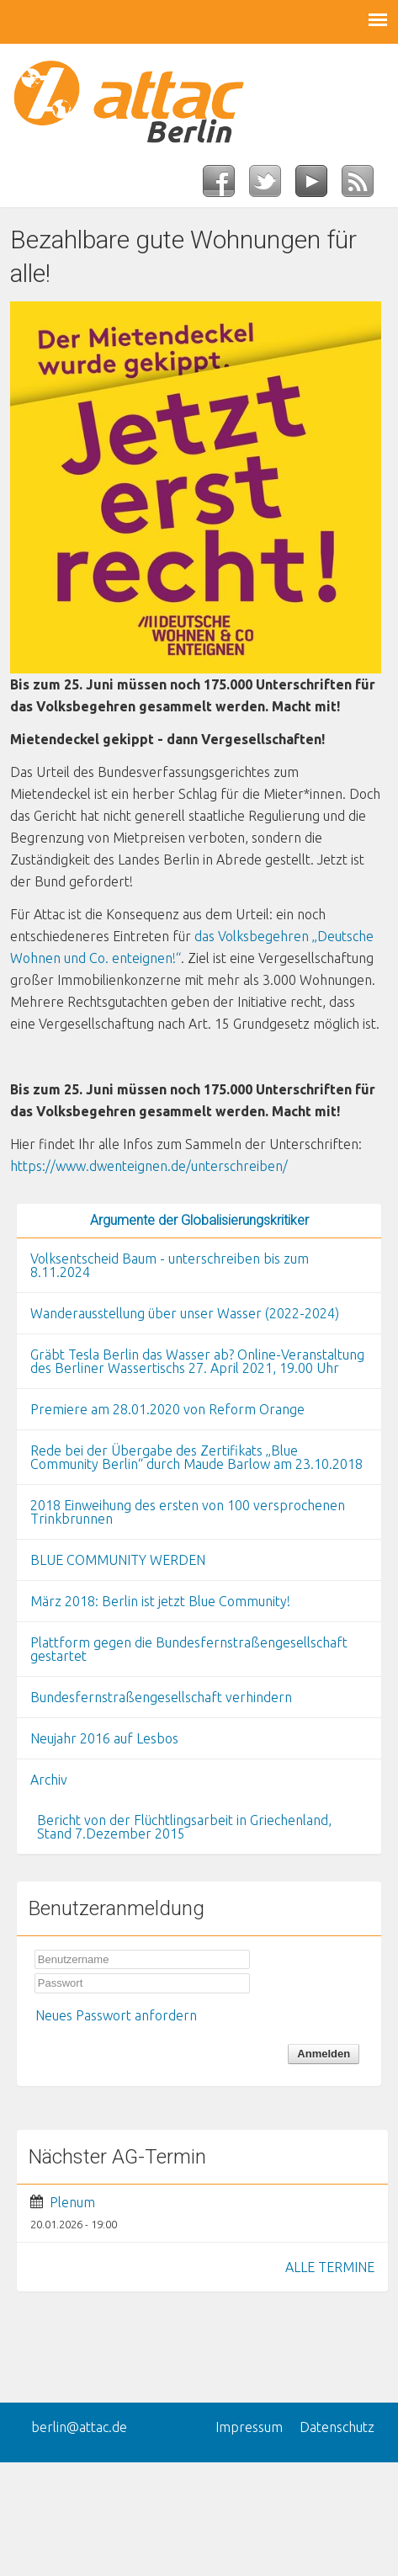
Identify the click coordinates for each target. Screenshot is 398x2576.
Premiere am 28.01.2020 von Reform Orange (167, 1409)
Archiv (48, 1779)
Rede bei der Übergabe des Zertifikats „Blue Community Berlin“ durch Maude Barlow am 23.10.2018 (196, 1457)
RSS (365, 186)
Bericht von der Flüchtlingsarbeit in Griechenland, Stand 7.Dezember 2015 (184, 1826)
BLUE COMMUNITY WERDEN (117, 1559)
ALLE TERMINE (329, 2267)
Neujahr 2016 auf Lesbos (104, 1738)
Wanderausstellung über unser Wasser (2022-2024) (184, 1313)
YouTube (318, 186)
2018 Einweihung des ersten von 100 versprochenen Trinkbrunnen (187, 1512)
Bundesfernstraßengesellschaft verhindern (161, 1697)
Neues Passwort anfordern (116, 2015)
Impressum (249, 2427)
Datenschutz (337, 2427)
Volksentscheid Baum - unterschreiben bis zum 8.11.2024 (169, 1265)
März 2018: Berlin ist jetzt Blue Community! (160, 1601)
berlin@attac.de (79, 2427)
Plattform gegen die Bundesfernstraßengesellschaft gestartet (189, 1649)
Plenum (72, 2202)
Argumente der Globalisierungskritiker (199, 1220)
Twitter (272, 186)
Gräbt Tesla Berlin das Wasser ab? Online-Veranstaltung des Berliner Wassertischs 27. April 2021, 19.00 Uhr (197, 1361)
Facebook (226, 186)
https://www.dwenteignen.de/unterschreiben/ (149, 1166)
